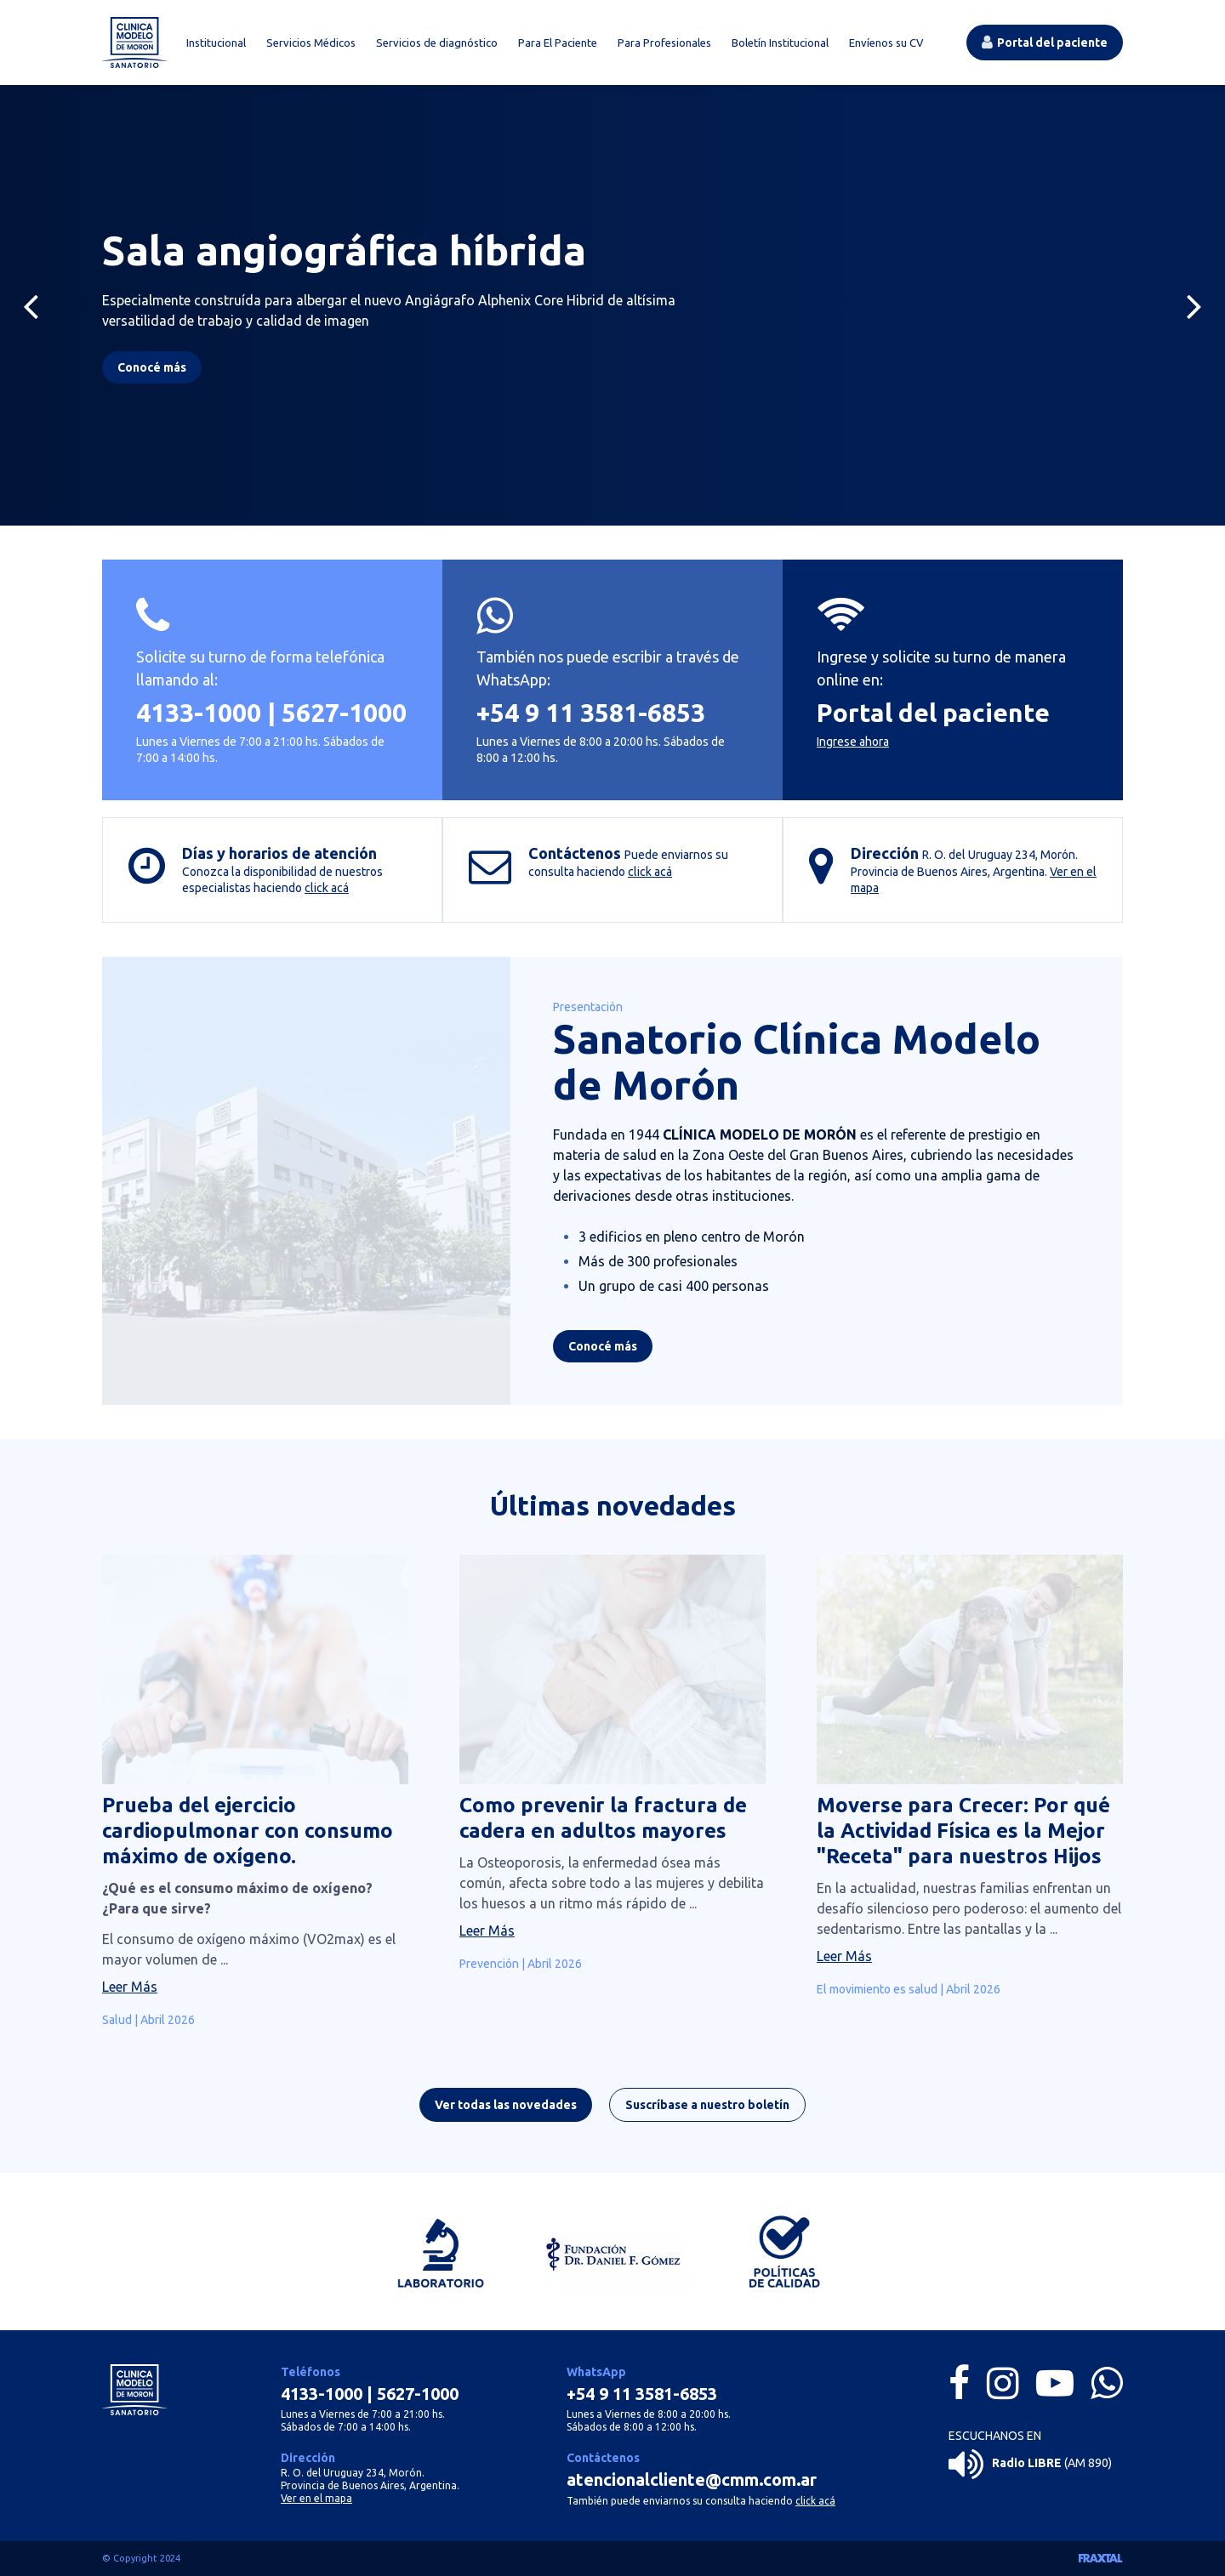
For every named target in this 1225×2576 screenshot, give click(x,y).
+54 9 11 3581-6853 (590, 712)
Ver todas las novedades (506, 2111)
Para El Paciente (557, 42)
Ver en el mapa (316, 2498)
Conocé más (602, 1352)
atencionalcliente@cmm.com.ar (692, 2479)
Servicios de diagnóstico (437, 42)
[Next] (1194, 305)
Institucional (216, 42)
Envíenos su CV (886, 42)
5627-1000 (344, 712)
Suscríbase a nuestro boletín (707, 2111)
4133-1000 (198, 712)
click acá (327, 888)
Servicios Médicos (311, 42)
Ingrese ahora (853, 741)
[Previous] (30, 305)
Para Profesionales (664, 42)
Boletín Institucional (780, 42)
